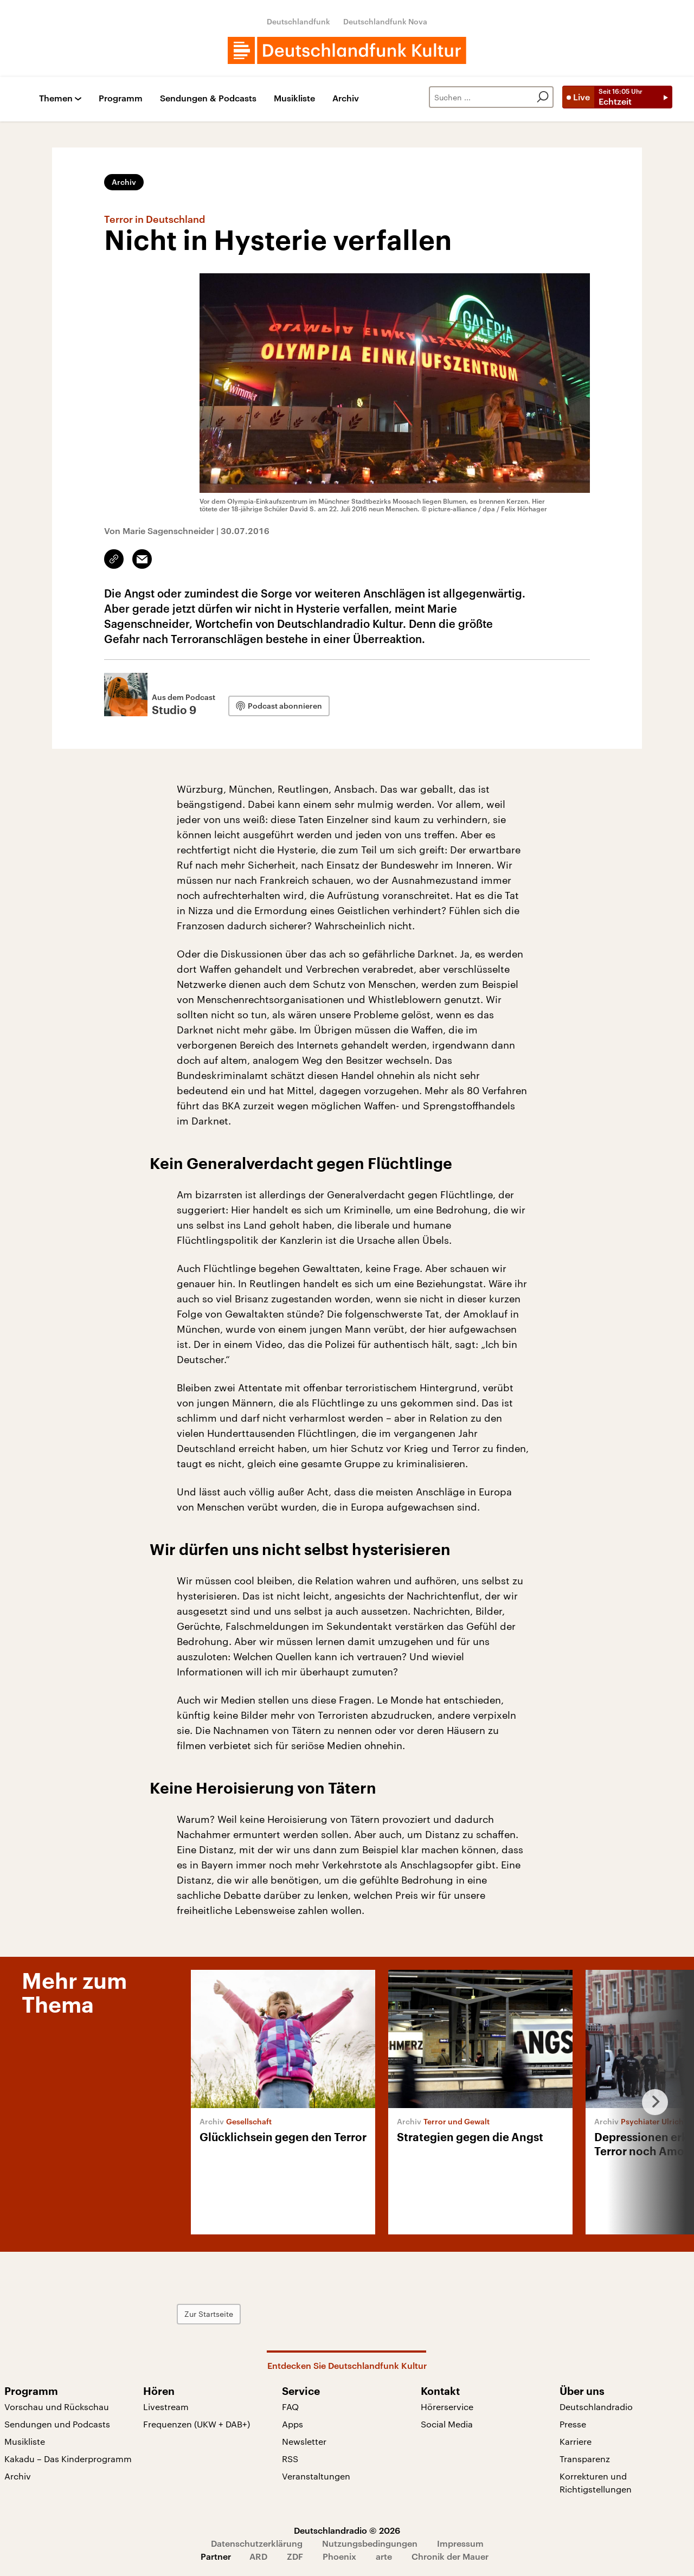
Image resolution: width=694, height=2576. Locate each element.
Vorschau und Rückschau (56, 2406)
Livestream (166, 2406)
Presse (573, 2424)
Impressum (460, 2543)
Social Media (447, 2424)
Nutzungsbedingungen (369, 2543)
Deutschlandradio (596, 2406)
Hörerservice (447, 2406)
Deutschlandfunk (298, 21)
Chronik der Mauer (450, 2556)
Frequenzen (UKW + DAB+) (196, 2424)
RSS (290, 2458)
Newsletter (304, 2441)
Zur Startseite (208, 2313)
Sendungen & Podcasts (208, 98)
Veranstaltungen (316, 2476)
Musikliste (294, 98)
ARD (258, 2556)
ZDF (295, 2556)
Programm (121, 98)
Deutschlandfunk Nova (385, 21)
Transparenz (585, 2458)
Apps (292, 2424)
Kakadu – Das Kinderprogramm (68, 2458)
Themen (56, 98)
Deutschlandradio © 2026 (347, 2530)
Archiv (345, 98)
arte (384, 2556)
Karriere (576, 2441)
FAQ (290, 2406)
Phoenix (339, 2556)
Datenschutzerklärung (257, 2543)
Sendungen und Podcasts (57, 2424)
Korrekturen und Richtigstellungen (596, 2482)
